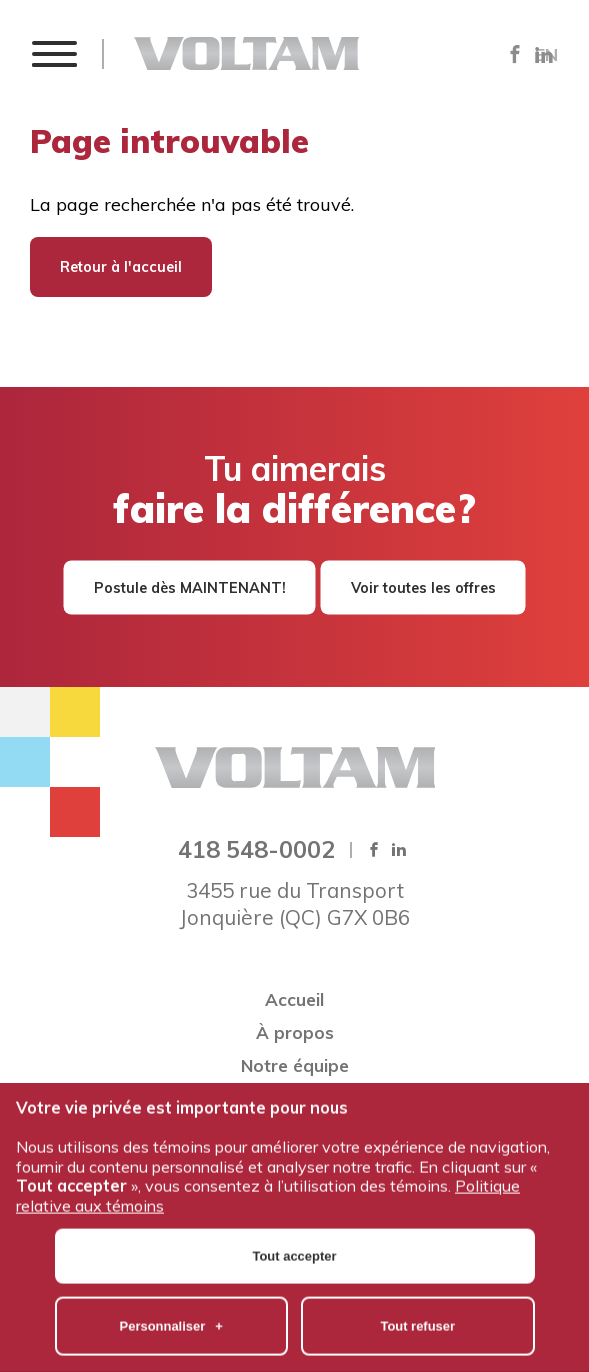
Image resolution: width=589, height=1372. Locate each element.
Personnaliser (171, 1265)
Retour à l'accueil (121, 267)
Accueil (294, 999)
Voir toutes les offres (423, 588)
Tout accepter (295, 1195)
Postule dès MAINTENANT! (190, 588)
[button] (53, 53)
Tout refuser (417, 1265)
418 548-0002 (256, 849)
